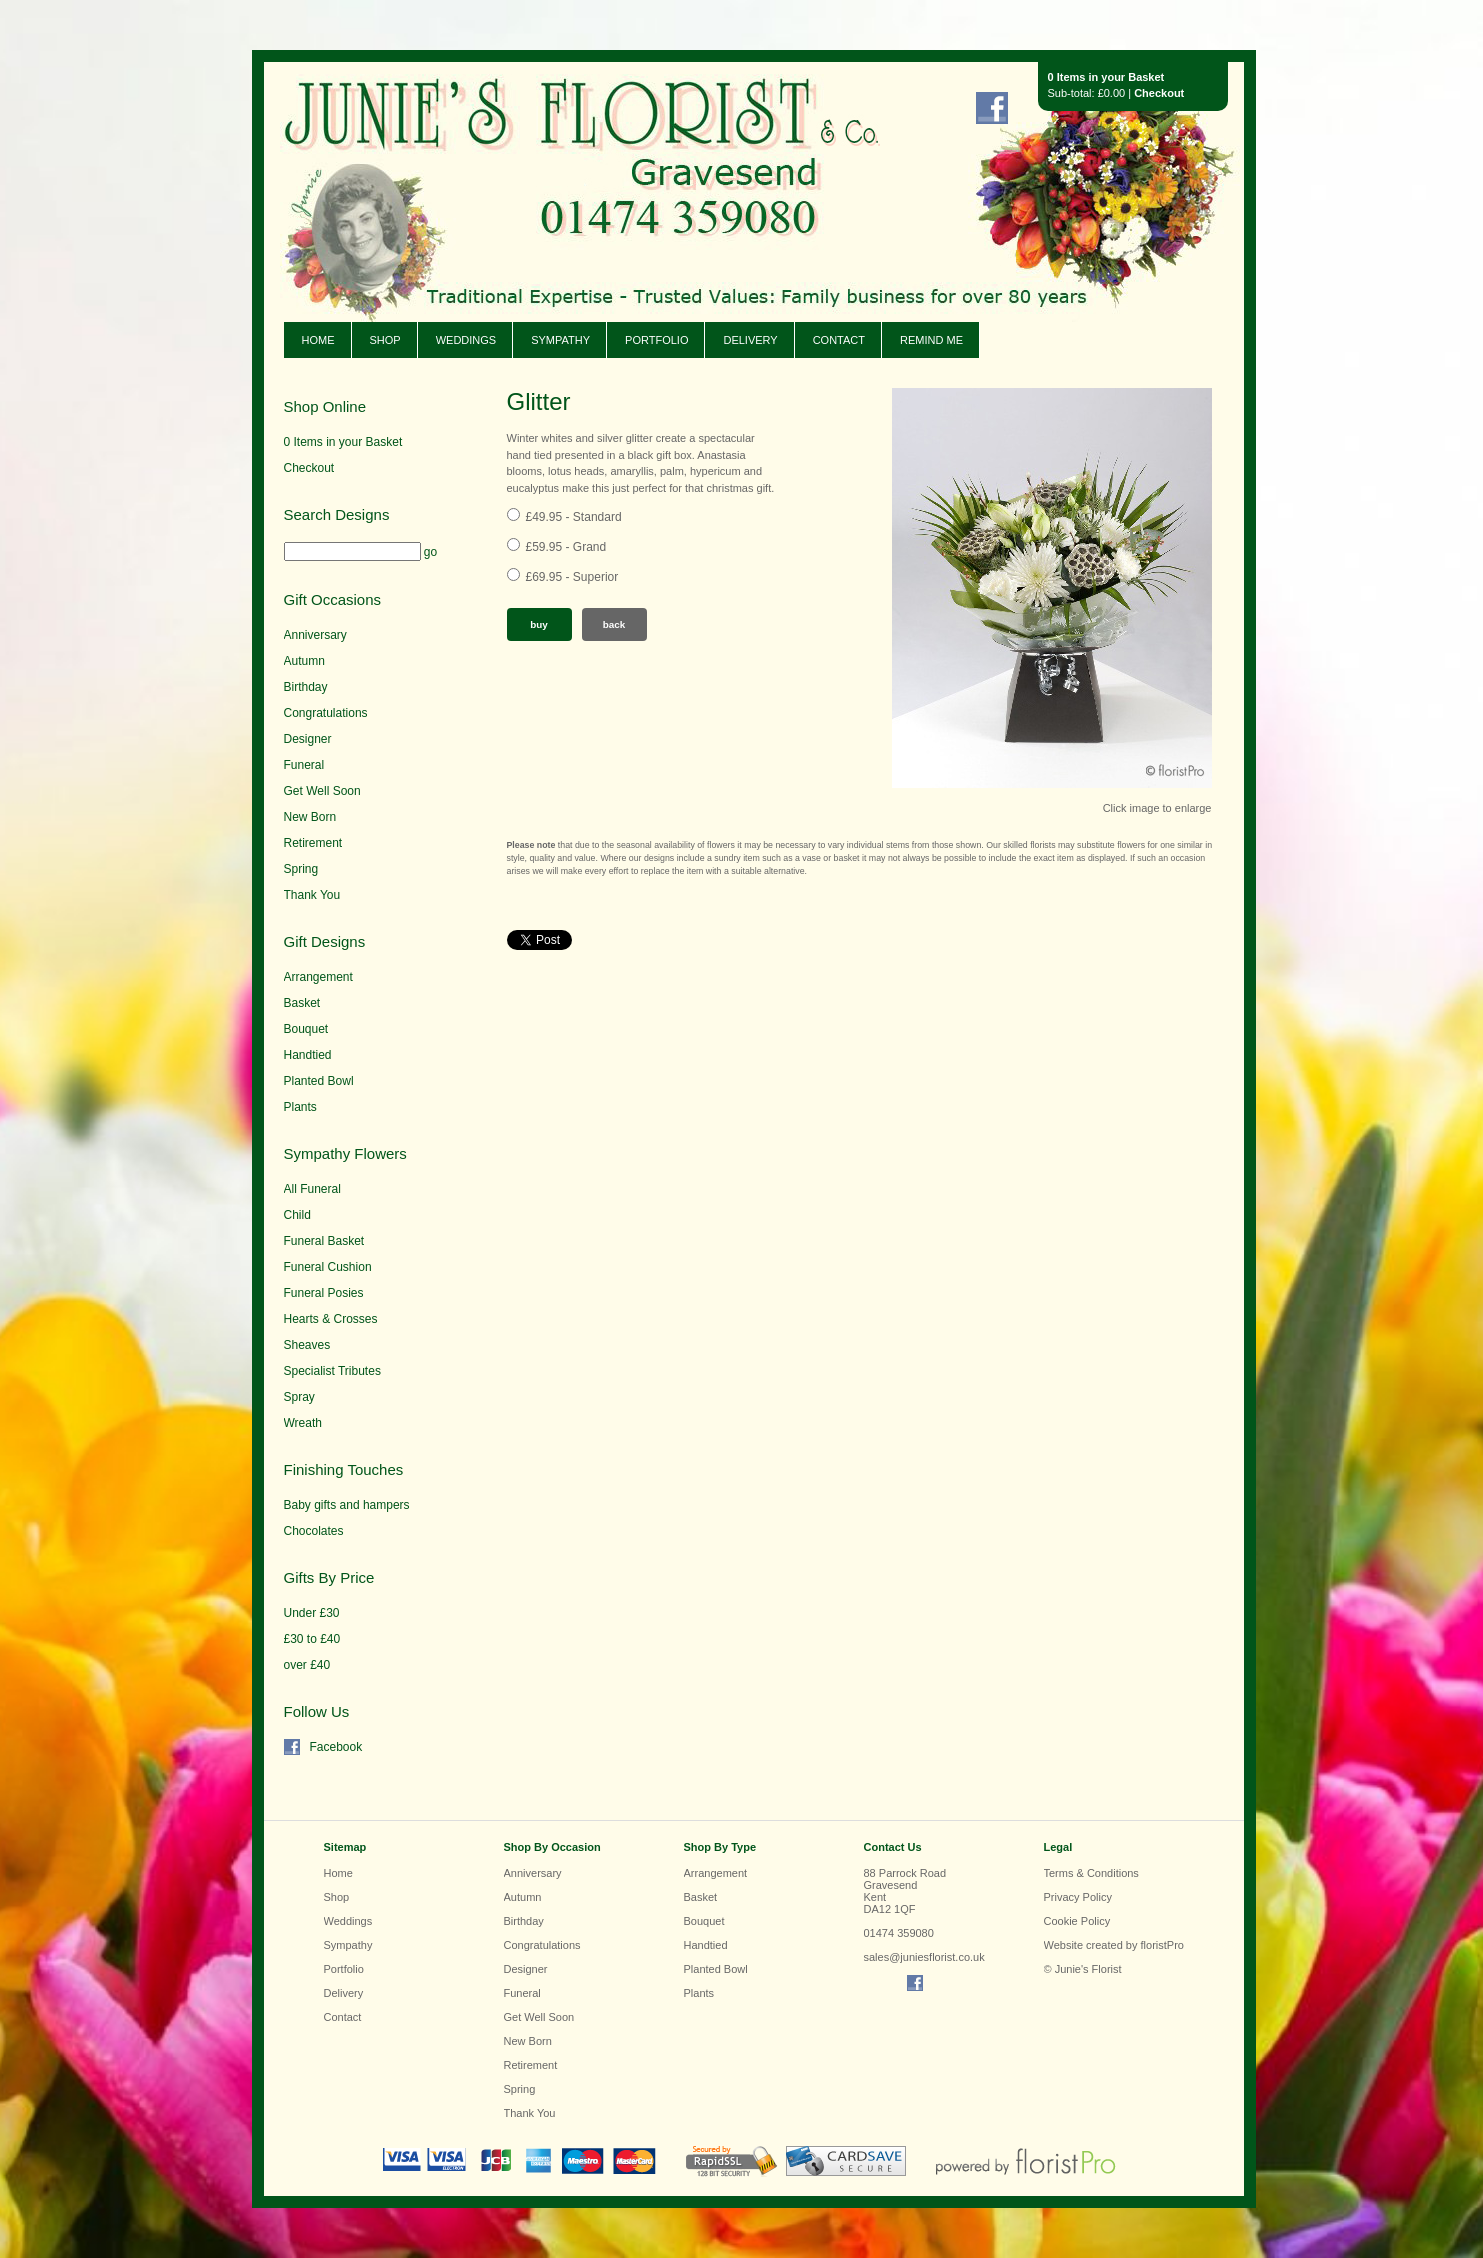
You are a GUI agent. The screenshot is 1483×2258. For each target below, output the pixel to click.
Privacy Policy (1078, 1897)
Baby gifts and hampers (347, 1505)
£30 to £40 (312, 1639)
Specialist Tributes (332, 1371)
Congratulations (326, 713)
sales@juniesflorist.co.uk (924, 1957)
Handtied (308, 1055)
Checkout (1159, 93)
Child (297, 1215)
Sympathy (560, 340)
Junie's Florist (554, 159)
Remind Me (931, 340)
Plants (300, 1107)
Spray (299, 1397)
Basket (302, 1003)
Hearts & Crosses (331, 1319)
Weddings (466, 340)
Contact (839, 340)
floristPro (1162, 1945)
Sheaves (307, 1345)
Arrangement (318, 977)
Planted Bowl (319, 1081)
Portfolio (656, 340)
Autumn (304, 661)
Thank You (312, 895)
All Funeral (312, 1189)
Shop (385, 340)
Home (318, 340)
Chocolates (314, 1531)
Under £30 (312, 1613)
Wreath (303, 1423)
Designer (308, 739)
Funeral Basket (324, 1241)
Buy (539, 624)
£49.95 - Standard (574, 517)
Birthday (306, 687)
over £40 (307, 1665)
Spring (301, 869)
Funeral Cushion (328, 1267)
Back (614, 624)
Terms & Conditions (1091, 1873)
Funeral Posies (324, 1293)
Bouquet (306, 1029)
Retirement (313, 843)
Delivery (750, 340)
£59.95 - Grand (566, 547)
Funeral (304, 765)
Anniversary (315, 635)
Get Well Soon (322, 791)
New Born (310, 817)
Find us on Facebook (992, 108)
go (430, 552)
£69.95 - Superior (572, 577)
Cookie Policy (1077, 1921)
